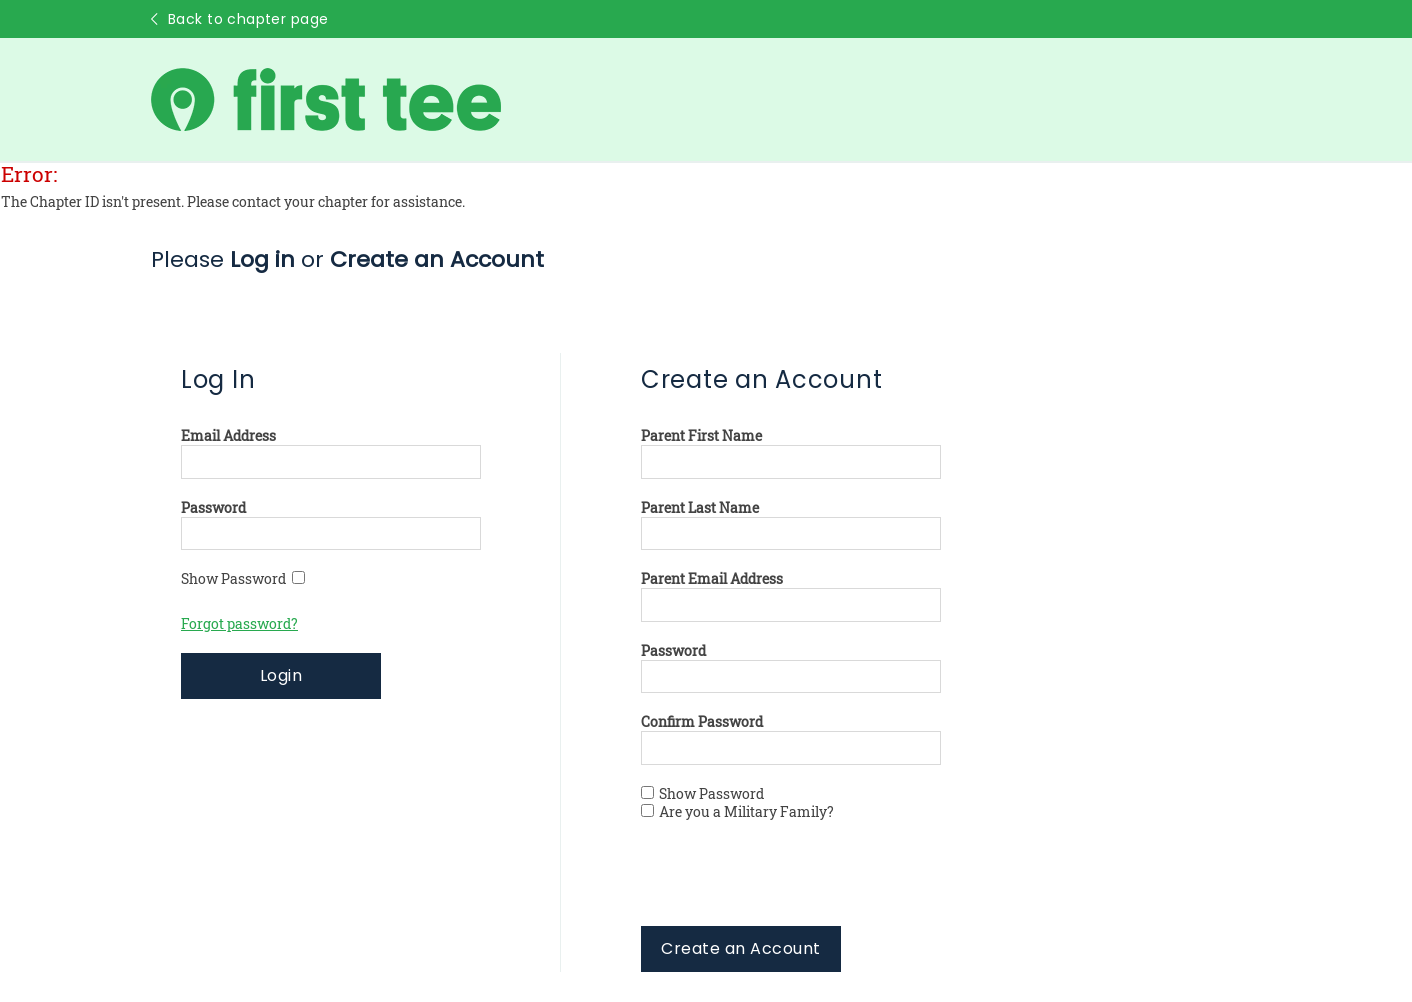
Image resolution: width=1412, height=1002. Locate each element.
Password (213, 508)
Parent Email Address (712, 579)
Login (281, 675)
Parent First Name (701, 436)
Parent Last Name (700, 508)
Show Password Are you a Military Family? (737, 803)
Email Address (228, 436)
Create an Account (740, 948)
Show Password (243, 579)
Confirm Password (702, 722)
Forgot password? (239, 624)
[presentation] (793, 887)
